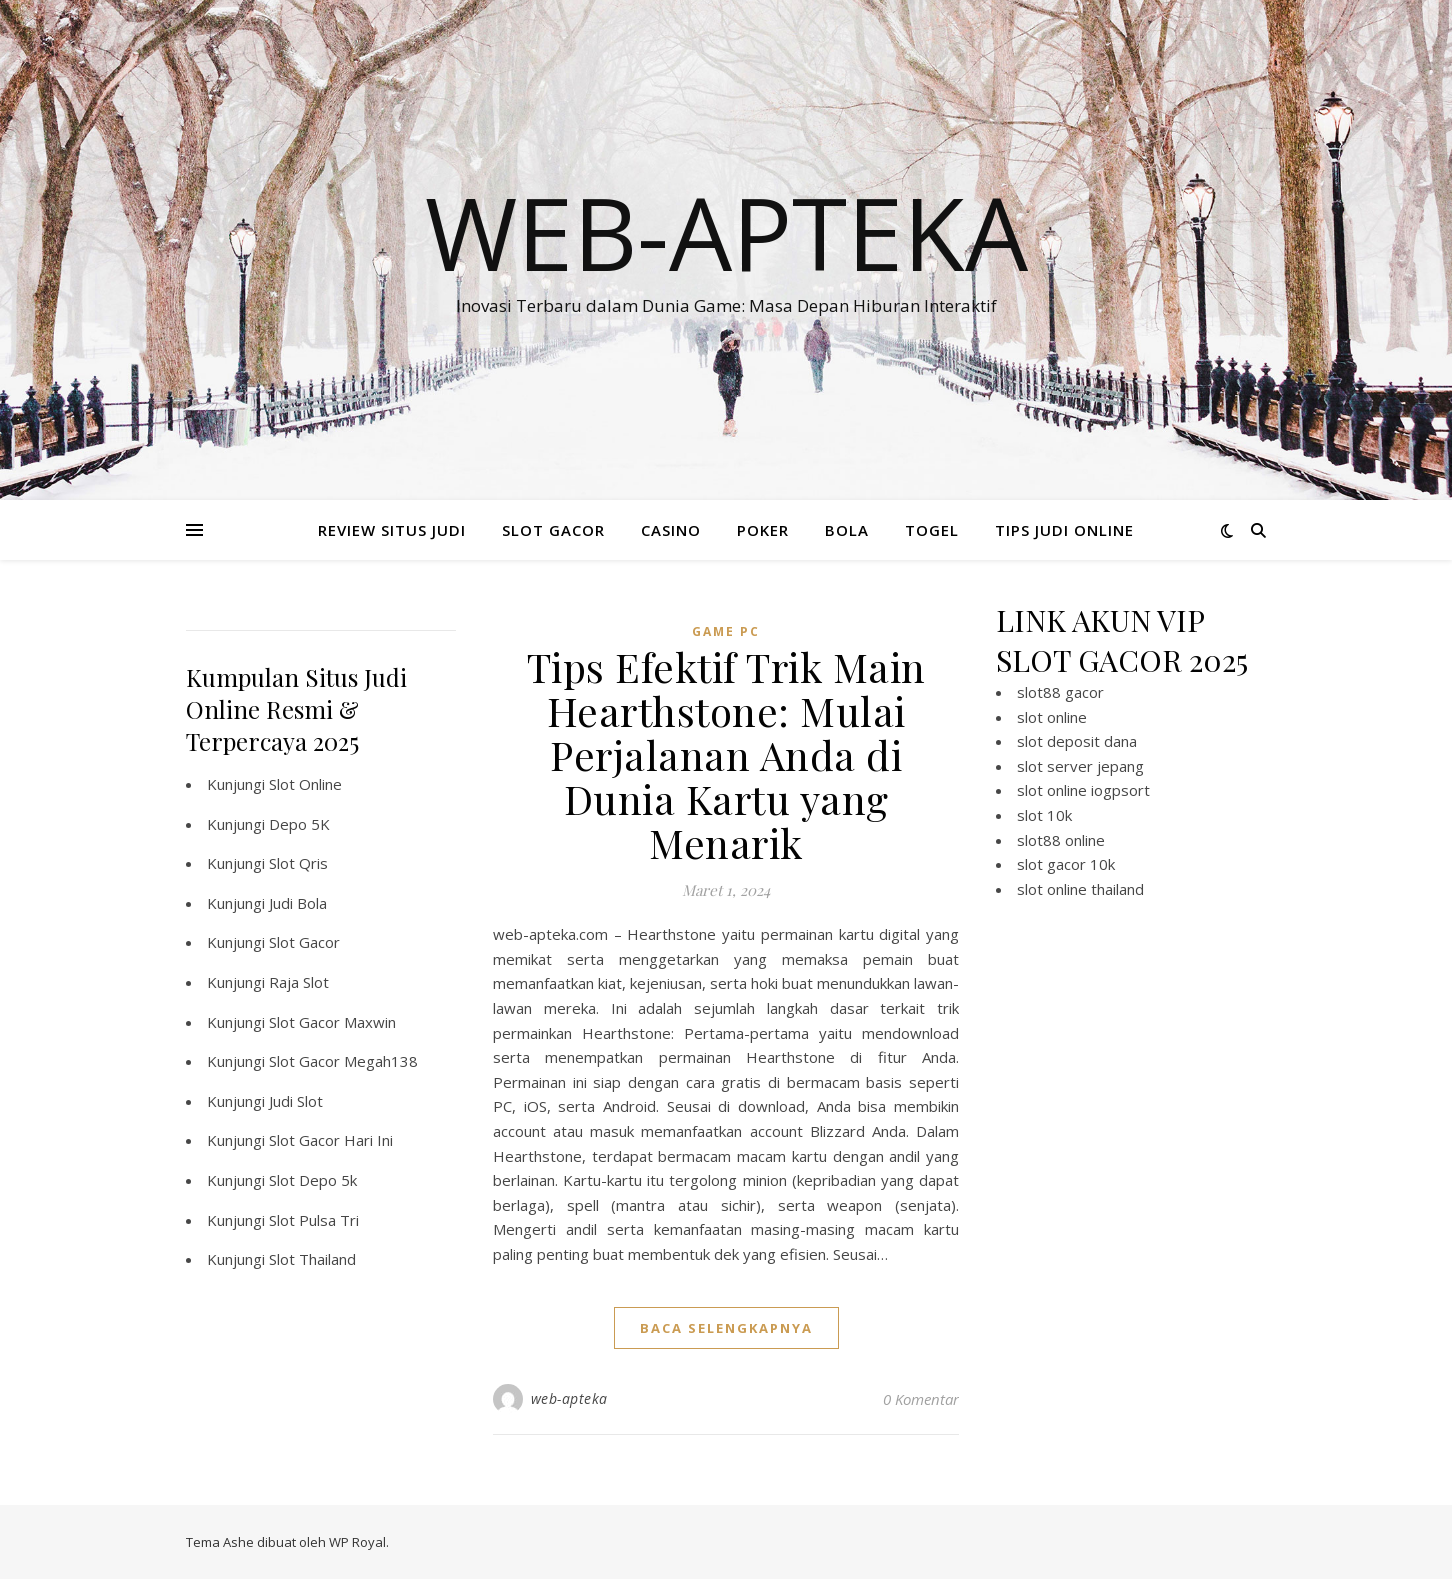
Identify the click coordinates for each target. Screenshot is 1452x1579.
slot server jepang (1080, 766)
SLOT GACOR (553, 530)
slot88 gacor (1060, 692)
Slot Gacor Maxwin (332, 1022)
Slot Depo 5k (313, 1180)
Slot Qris (298, 863)
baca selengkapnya (726, 1328)
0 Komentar (921, 1399)
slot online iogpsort (1083, 790)
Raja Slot (299, 982)
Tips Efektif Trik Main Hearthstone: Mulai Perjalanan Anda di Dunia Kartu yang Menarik (726, 754)
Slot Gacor (304, 942)
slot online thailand (1080, 889)
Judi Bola (298, 903)
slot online (1052, 717)
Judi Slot (296, 1101)
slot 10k (1044, 815)
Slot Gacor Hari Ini (331, 1140)
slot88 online (1061, 840)
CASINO (671, 530)
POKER (763, 530)
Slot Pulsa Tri (314, 1220)
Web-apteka (726, 232)
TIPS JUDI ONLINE (1064, 530)
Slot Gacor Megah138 (343, 1061)
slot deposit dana (1077, 741)
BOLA (847, 530)
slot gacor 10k (1066, 864)
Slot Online (305, 784)
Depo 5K (299, 824)
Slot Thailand (312, 1259)
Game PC (726, 631)
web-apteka (569, 1398)
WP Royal (357, 1542)
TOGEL (932, 530)
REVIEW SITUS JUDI (392, 530)
